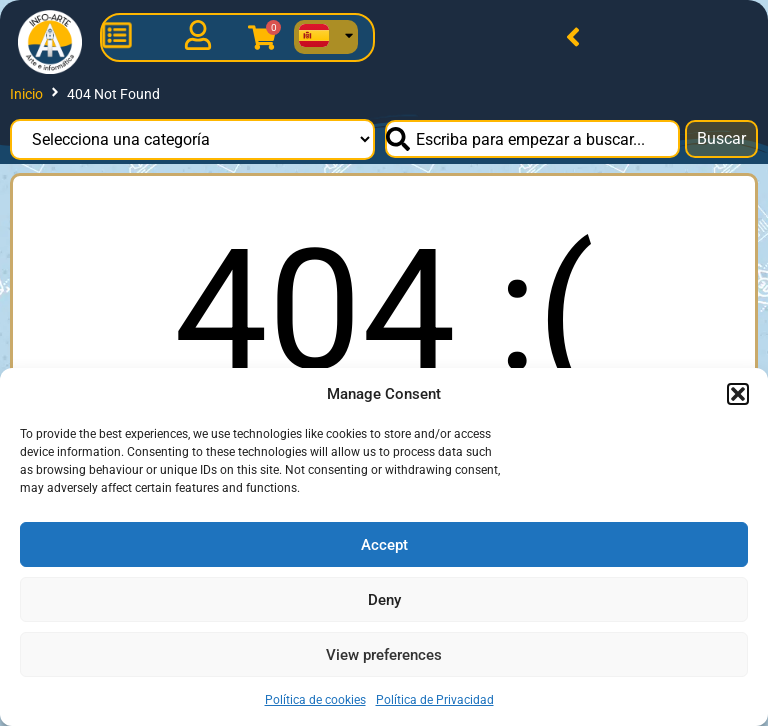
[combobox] (532, 139)
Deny (384, 600)
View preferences (384, 655)
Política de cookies (315, 700)
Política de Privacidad (435, 700)
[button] (738, 394)
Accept (384, 545)
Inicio (26, 94)
